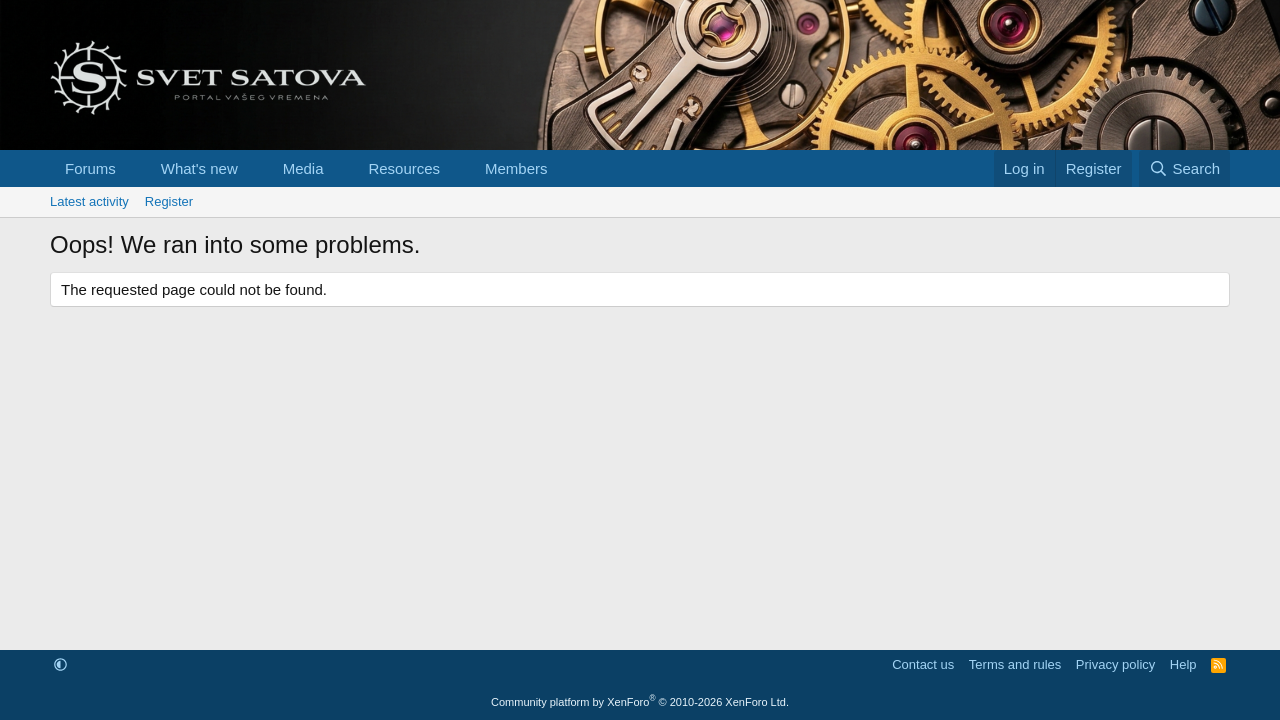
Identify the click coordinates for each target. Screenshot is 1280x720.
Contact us (923, 664)
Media (303, 168)
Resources (404, 168)
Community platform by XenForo (640, 702)
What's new (199, 168)
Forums (90, 168)
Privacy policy (1115, 664)
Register (169, 201)
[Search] (1184, 168)
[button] (132, 168)
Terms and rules (1015, 664)
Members (516, 168)
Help (1183, 664)
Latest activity (89, 201)
